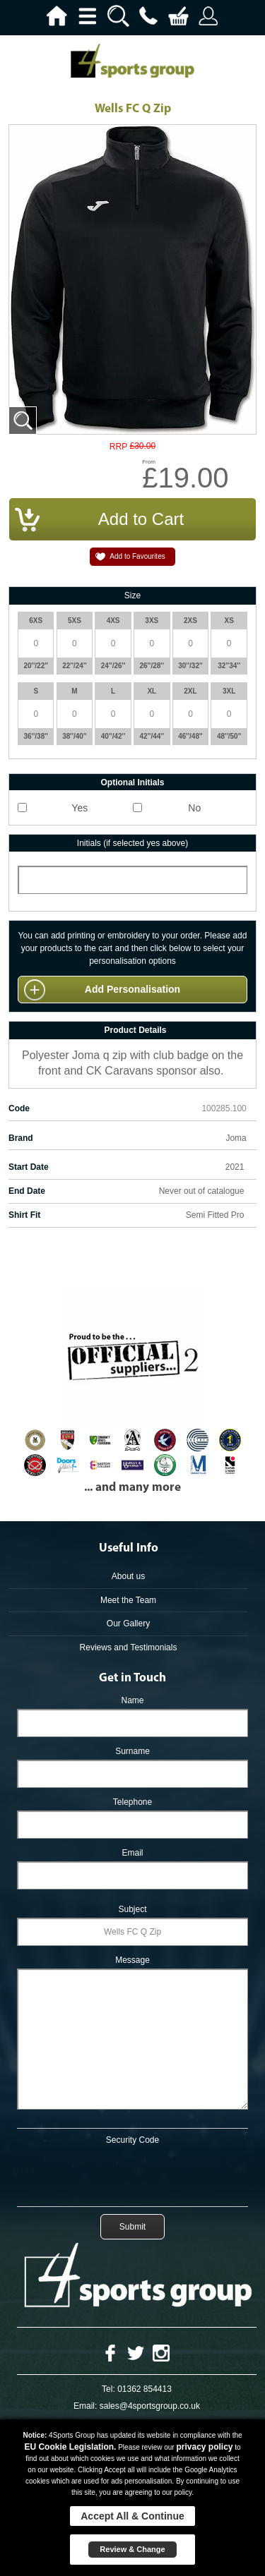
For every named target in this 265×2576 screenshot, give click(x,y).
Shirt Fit (24, 1215)
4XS (113, 620)
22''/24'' (74, 666)
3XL (229, 691)
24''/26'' (113, 666)
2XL (190, 691)
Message (132, 1960)
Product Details (135, 1030)
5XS (74, 620)
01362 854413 (144, 2389)
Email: (85, 2406)
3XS (151, 620)
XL (151, 691)
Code (19, 1108)
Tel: (108, 2389)
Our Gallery (128, 1623)
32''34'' (229, 666)
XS (228, 620)
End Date (26, 1191)
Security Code (132, 2140)
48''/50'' (229, 736)
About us (128, 1576)
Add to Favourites (137, 556)
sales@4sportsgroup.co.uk (150, 2406)
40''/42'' (113, 736)
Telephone (132, 1802)
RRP (118, 447)
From (148, 462)
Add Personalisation (132, 989)
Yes (79, 808)
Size (132, 595)
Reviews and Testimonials (128, 1647)
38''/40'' (74, 736)
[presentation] (132, 2173)
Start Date (28, 1167)
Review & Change (132, 2549)
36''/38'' (35, 736)
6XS (35, 620)
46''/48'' (190, 736)
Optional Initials (132, 782)
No (194, 808)
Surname (132, 1751)
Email (132, 1853)
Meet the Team (128, 1600)
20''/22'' (35, 666)
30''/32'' (190, 666)
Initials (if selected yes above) (132, 843)
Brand (20, 1138)
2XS (190, 620)
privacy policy (204, 2447)
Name (132, 1700)
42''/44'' (152, 736)
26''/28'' (152, 666)
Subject (132, 1909)
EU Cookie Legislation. (70, 2447)
